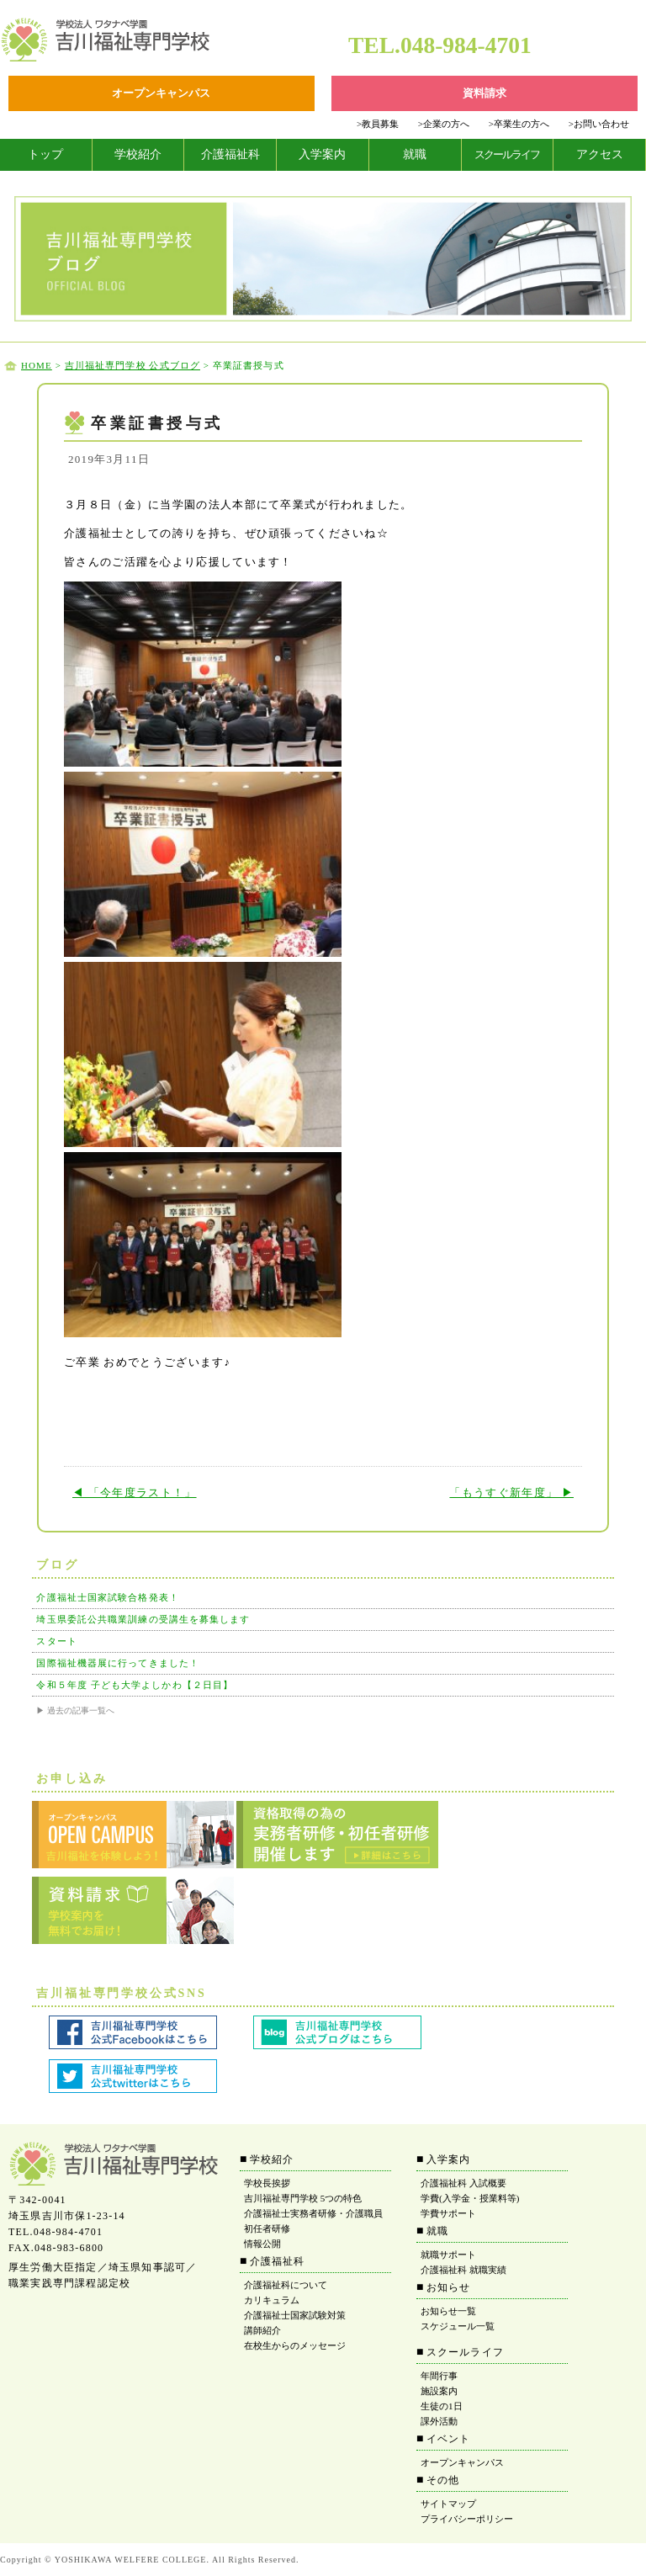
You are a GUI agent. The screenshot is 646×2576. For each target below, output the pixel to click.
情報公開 (262, 2244)
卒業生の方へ (519, 124)
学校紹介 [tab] (138, 154)
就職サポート (448, 2254)
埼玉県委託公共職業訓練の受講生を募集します (143, 1619)
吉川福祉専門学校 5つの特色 (303, 2198)
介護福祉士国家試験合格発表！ (107, 1597)
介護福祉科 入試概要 (463, 2183)
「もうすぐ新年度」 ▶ (511, 1492)
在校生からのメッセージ (295, 2345)
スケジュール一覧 (458, 2326)
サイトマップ (448, 2504)
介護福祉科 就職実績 (463, 2270)
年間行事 (439, 2376)
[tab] (46, 155)
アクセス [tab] (599, 154)
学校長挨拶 (267, 2183)
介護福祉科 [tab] (230, 154)
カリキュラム (271, 2300)
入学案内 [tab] (322, 154)
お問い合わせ (599, 124)
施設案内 (439, 2391)
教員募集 (378, 124)
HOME (36, 365)
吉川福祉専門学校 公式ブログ (132, 365)
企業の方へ (443, 124)
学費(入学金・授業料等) (470, 2198)
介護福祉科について (285, 2285)
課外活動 (439, 2421)
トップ (45, 154)
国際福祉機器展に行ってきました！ (117, 1663)
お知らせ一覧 (448, 2311)
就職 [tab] (414, 154)
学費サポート (448, 2213)
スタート (56, 1641)
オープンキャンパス (462, 2462)
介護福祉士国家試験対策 (295, 2315)
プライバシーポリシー (467, 2519)
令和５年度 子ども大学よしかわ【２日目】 (134, 1685)
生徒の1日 (442, 2406)
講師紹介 (262, 2330)
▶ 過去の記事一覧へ (75, 1710)
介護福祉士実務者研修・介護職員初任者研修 (313, 2220)
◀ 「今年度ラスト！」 (134, 1492)
